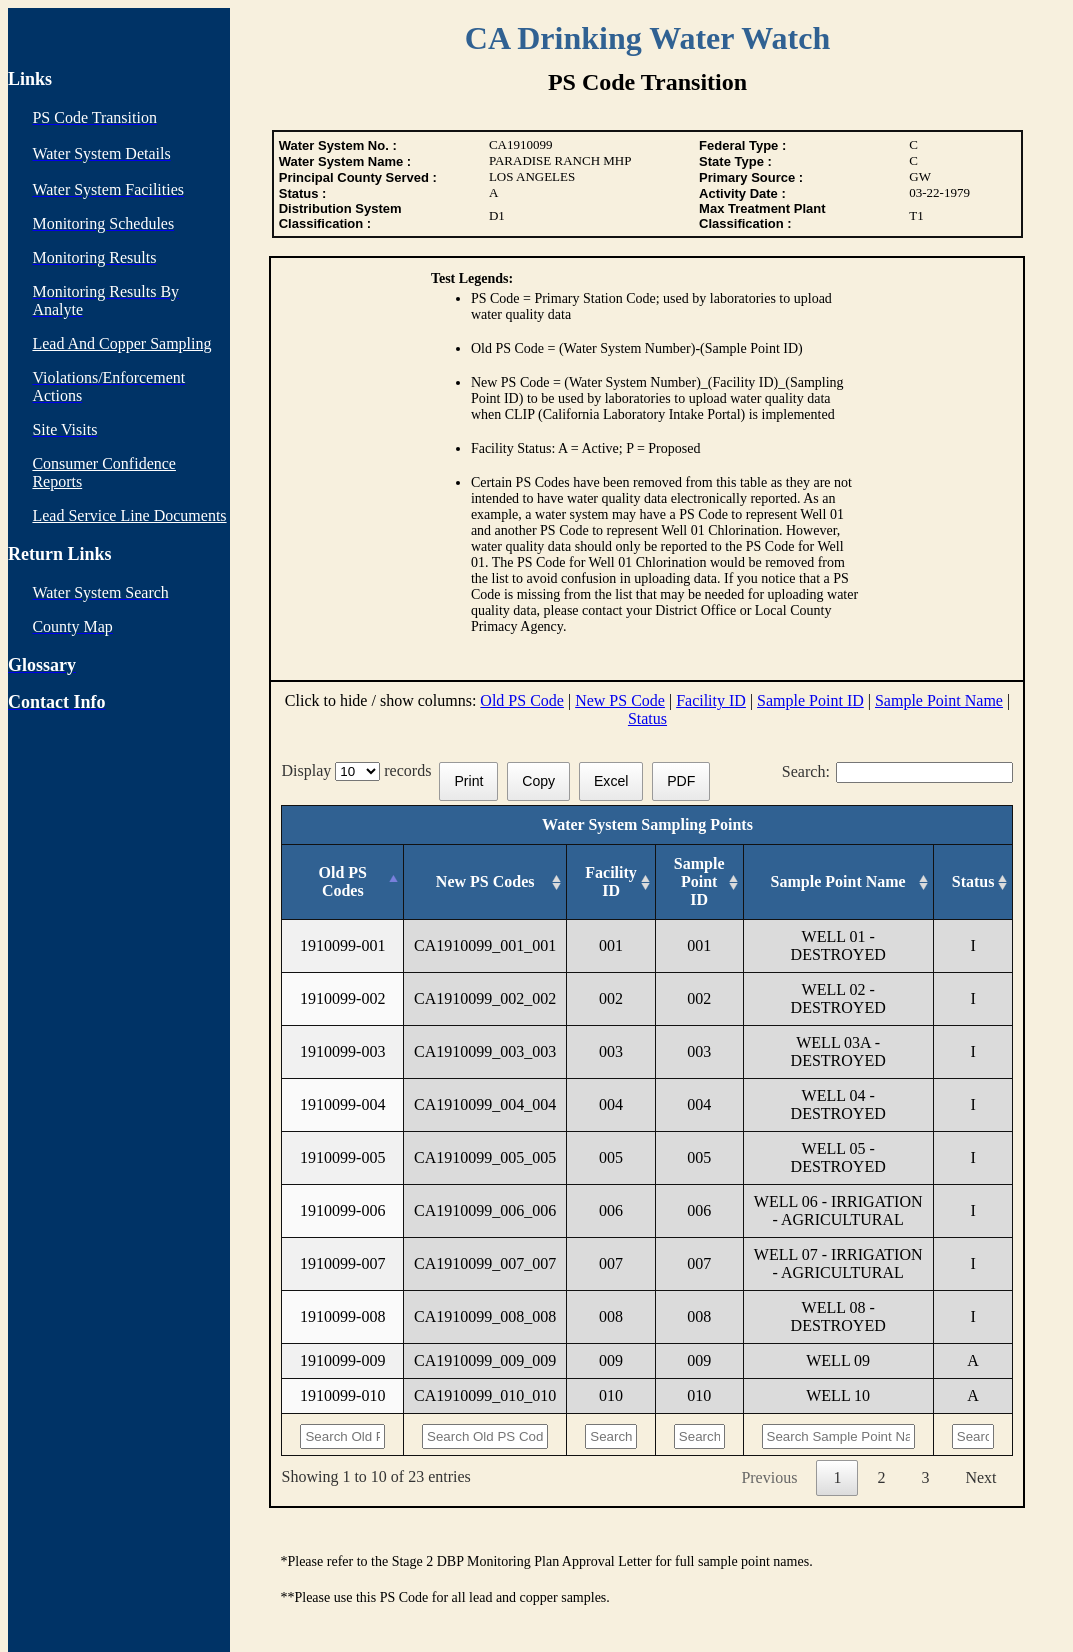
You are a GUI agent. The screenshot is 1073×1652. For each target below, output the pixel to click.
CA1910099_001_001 (485, 945)
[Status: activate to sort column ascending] (973, 882)
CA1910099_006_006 (485, 1210)
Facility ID (711, 700)
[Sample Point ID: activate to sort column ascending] (699, 882)
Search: (898, 771)
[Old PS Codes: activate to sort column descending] (343, 882)
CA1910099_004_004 (485, 1104)
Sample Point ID (810, 700)
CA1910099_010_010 (485, 1395)
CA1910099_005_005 (485, 1157)
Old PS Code (522, 700)
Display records (360, 770)
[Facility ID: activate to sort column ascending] (611, 882)
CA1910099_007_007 (485, 1263)
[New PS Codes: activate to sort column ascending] (485, 882)
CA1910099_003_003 (485, 1051)
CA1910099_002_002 (485, 998)
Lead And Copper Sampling (121, 343)
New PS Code (620, 700)
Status (647, 718)
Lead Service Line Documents (129, 515)
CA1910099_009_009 (485, 1360)
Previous (769, 1477)
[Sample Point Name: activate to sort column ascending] (838, 882)
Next (980, 1477)
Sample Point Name (939, 700)
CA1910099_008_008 (485, 1316)
